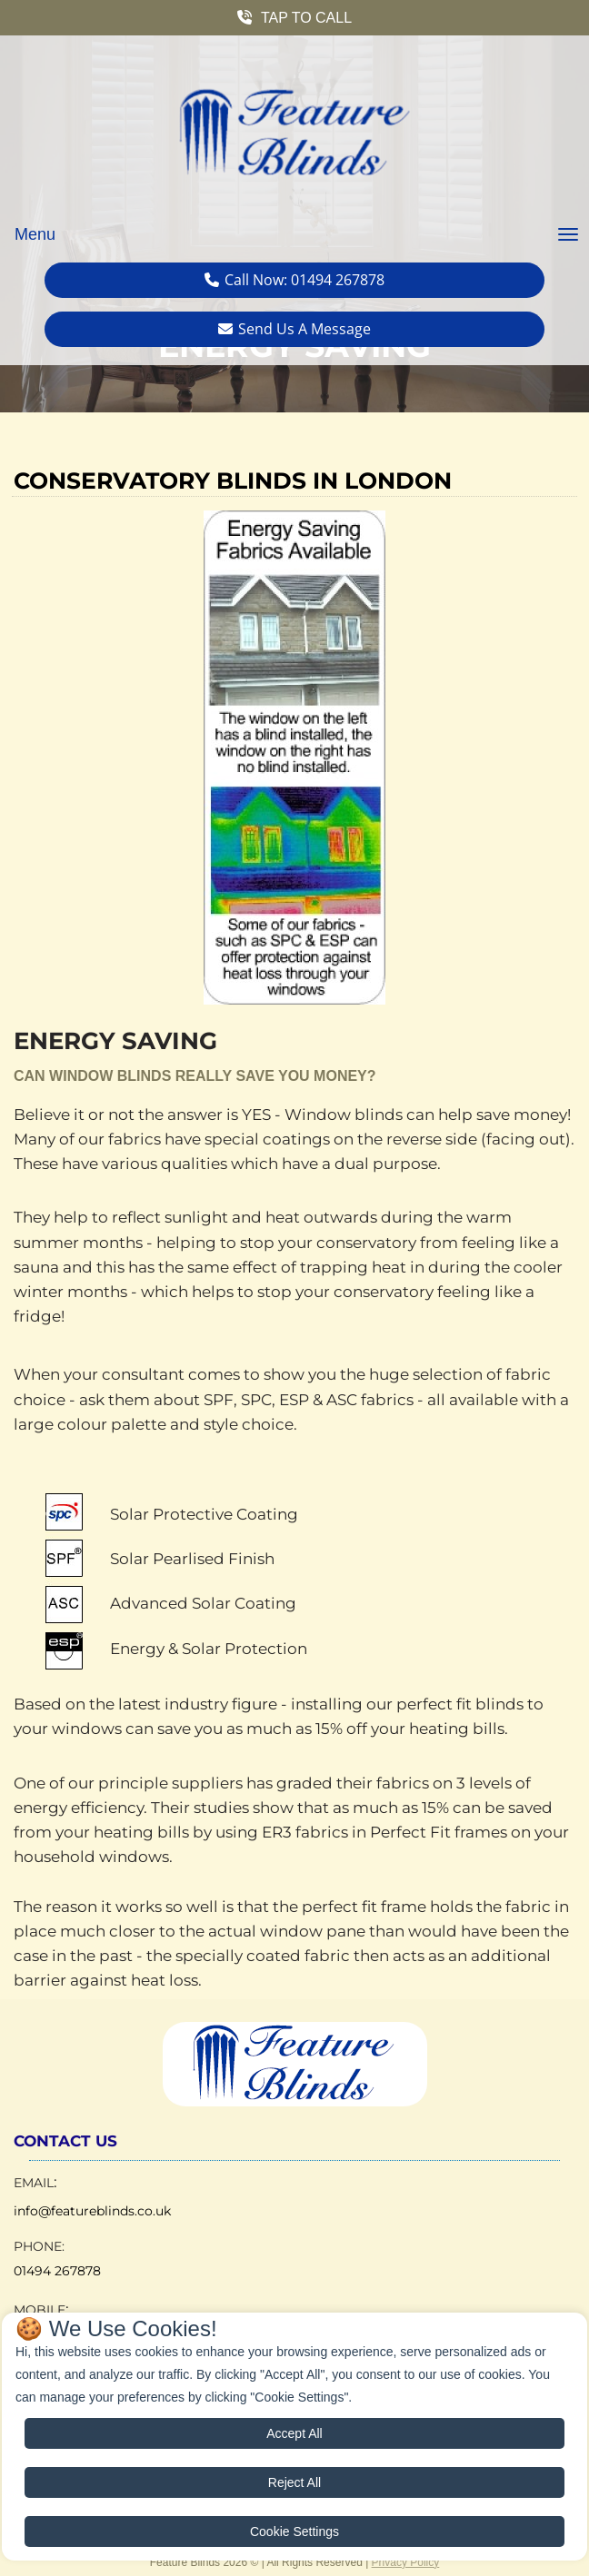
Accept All (294, 2433)
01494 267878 (57, 2271)
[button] (294, 17)
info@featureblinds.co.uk (92, 2211)
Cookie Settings (294, 2531)
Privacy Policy (406, 2562)
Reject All (294, 2482)
